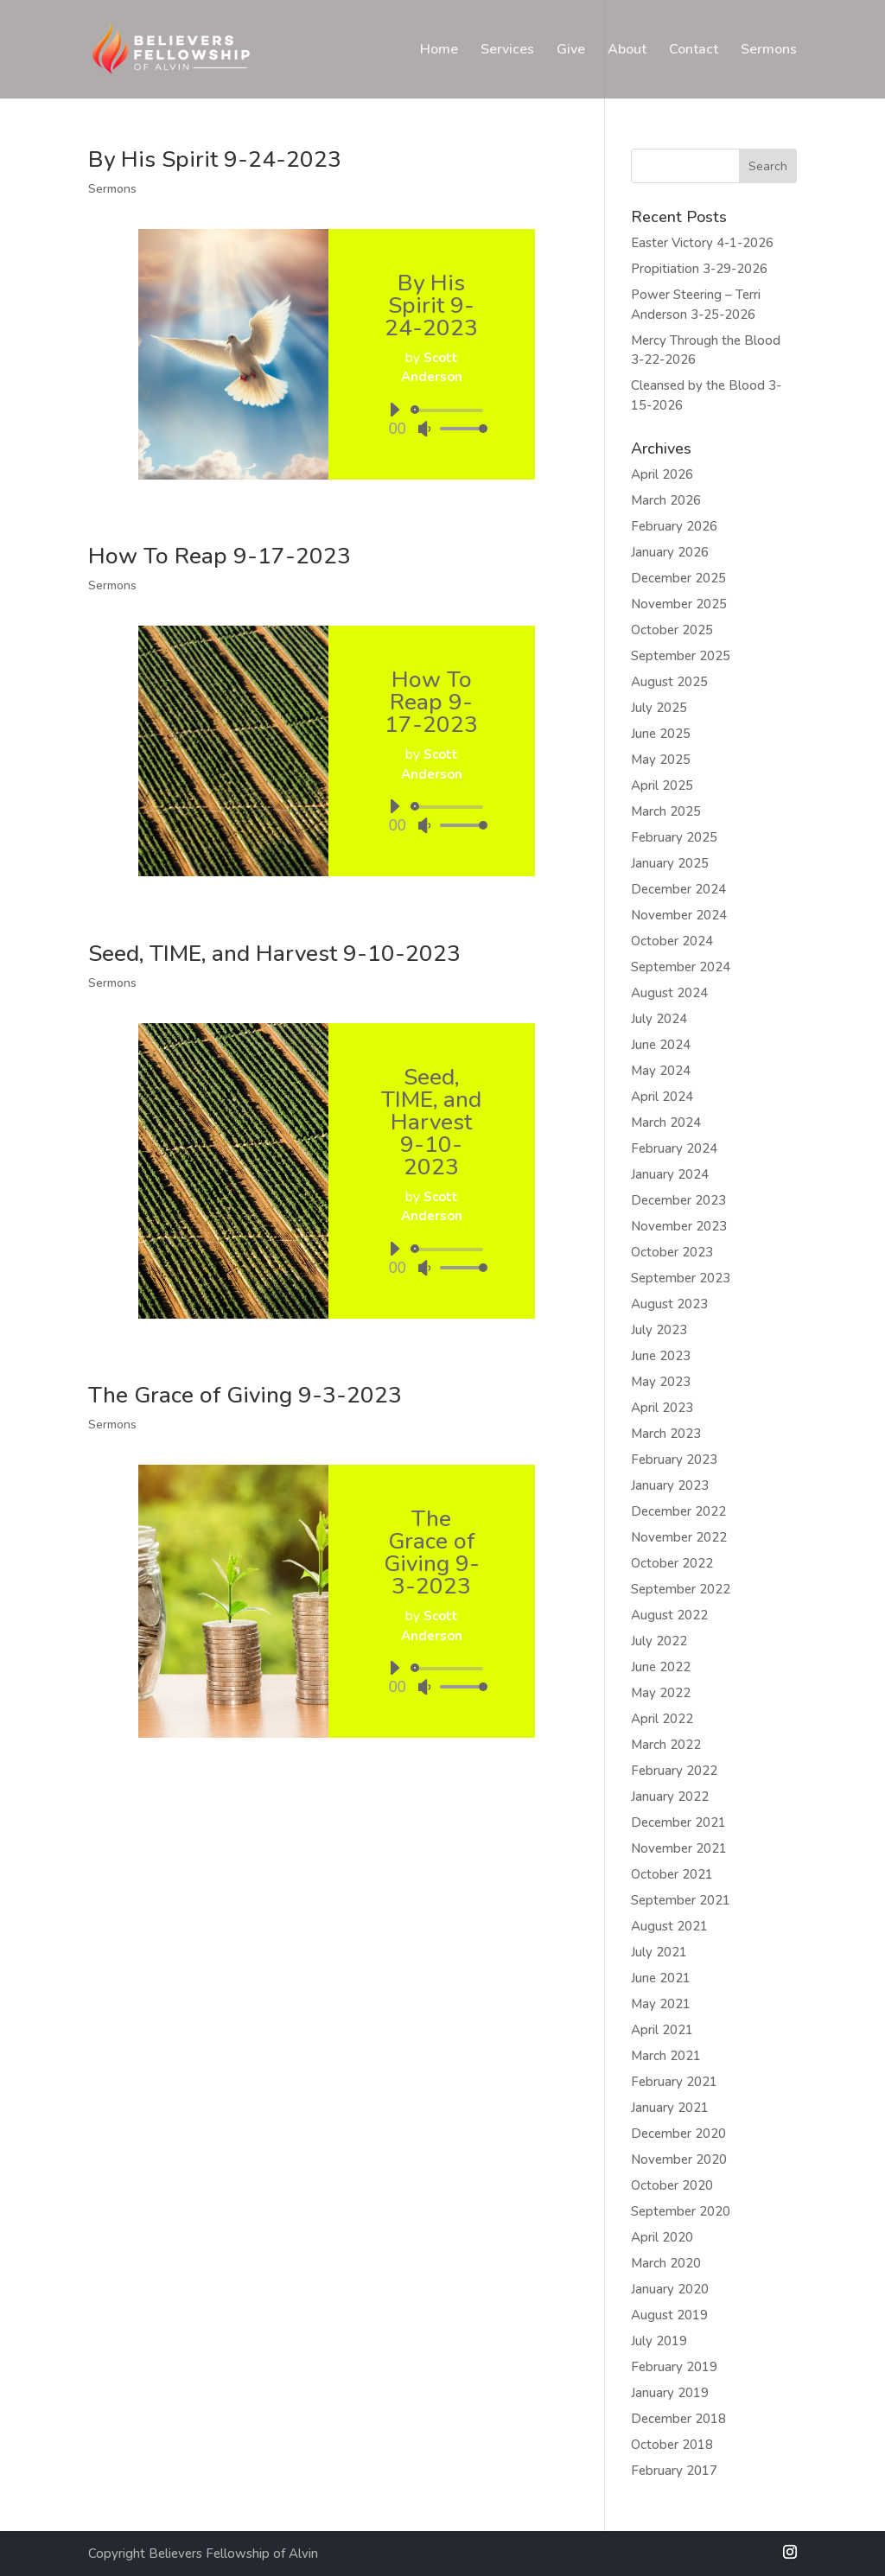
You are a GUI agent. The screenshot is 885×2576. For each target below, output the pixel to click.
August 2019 (669, 2315)
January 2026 (670, 552)
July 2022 (659, 1641)
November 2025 (679, 604)
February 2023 (674, 1459)
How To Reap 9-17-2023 (219, 556)
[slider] (450, 410)
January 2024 (670, 1174)
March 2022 (666, 1744)
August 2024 (669, 993)
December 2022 (678, 1511)
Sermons (769, 51)
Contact (693, 51)
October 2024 (672, 941)
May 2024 (661, 1070)
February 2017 (674, 2470)
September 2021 (680, 1900)
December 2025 (678, 578)
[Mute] (424, 428)
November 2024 (679, 915)
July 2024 (659, 1018)
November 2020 (679, 2159)
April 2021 (662, 2030)
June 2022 (661, 1667)
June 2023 (661, 1355)
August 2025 (669, 681)
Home (439, 51)
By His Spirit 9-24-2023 (214, 159)
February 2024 (674, 1148)
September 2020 (680, 2211)
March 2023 (666, 1433)
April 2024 (662, 1096)
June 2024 (661, 1044)
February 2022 (674, 1770)
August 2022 (669, 1615)
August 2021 (669, 1926)
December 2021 (678, 1822)
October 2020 (672, 2185)
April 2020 (662, 2237)
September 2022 (680, 1589)
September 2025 (680, 656)
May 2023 (661, 1381)
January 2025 (670, 863)
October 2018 (672, 2444)
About (627, 51)
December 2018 (678, 2418)
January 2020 (670, 2289)
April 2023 (662, 1407)
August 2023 (669, 1304)
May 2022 (661, 1692)
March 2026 (666, 500)
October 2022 (672, 1563)
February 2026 (674, 526)
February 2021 (674, 2081)
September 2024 (680, 967)
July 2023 (659, 1330)
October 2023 (672, 1252)
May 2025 (661, 759)
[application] (431, 419)
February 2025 (674, 837)
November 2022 (679, 1537)
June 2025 (661, 733)
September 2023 (680, 1278)
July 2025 (659, 707)
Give (571, 51)
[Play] (394, 409)
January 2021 (670, 2107)
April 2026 (662, 474)
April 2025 (662, 785)
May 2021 (661, 2004)
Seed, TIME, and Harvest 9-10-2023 (274, 953)
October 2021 (672, 1874)
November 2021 (679, 1848)
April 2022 (662, 1718)
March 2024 (666, 1122)
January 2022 (670, 1796)
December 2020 (678, 2133)
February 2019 (674, 2367)
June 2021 (661, 1978)
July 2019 (659, 2341)
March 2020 (666, 2263)
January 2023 (670, 1485)
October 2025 (672, 630)
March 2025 (666, 811)
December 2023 (678, 1200)
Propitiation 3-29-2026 (699, 268)
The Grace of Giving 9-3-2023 (245, 1395)
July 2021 (659, 1952)
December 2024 (678, 889)
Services (507, 51)
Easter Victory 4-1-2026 (702, 242)
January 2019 (670, 2392)
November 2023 (679, 1226)
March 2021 (666, 2055)
